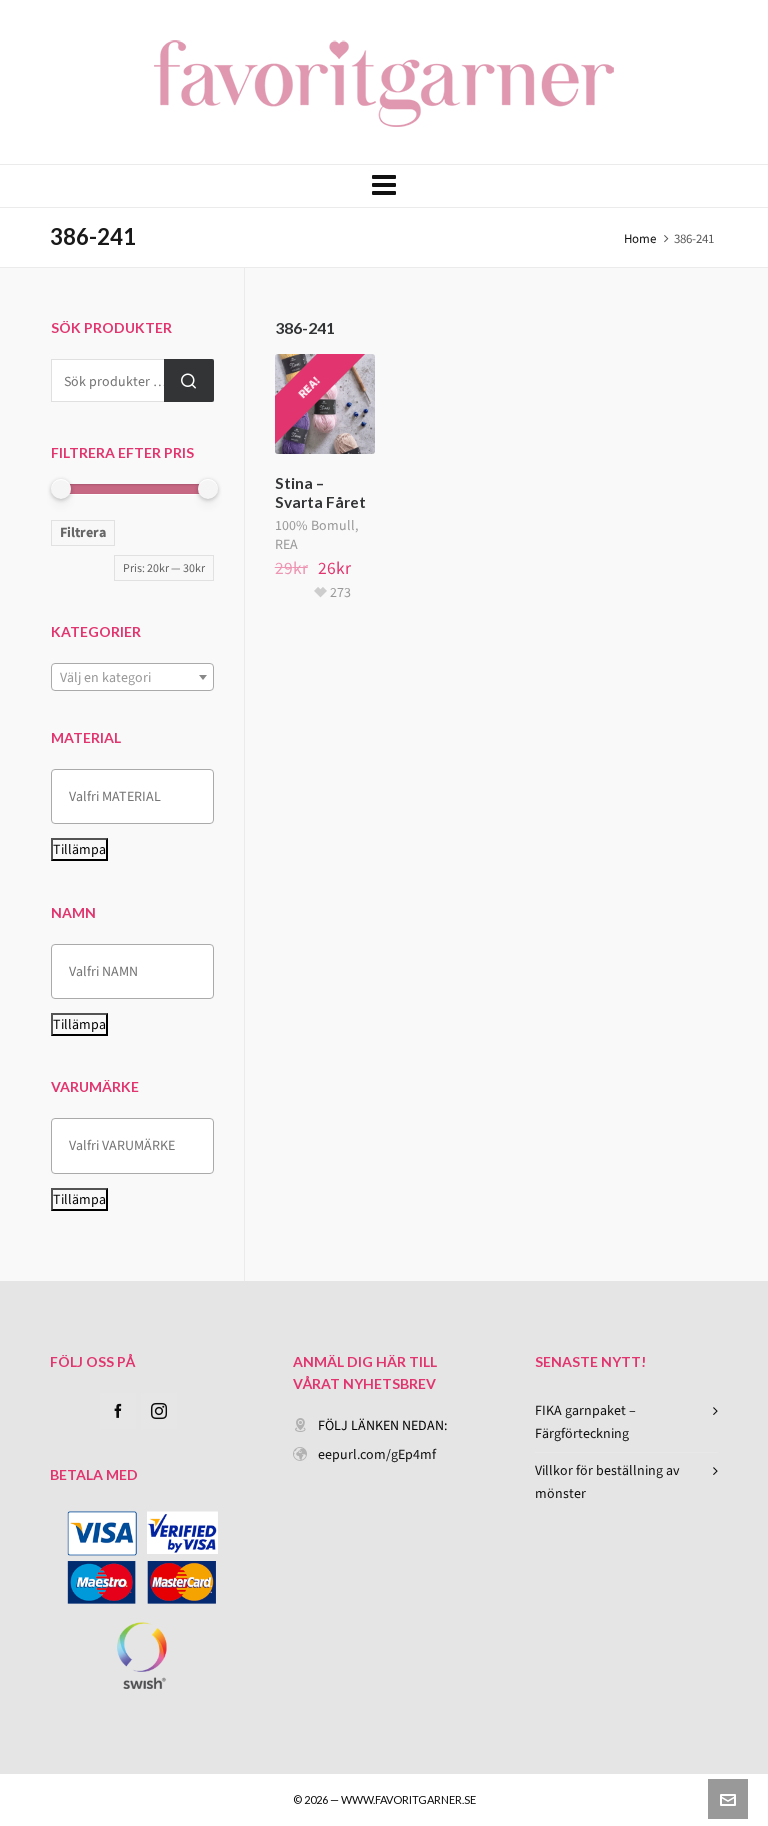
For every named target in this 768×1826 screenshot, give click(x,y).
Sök (189, 380)
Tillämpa (79, 849)
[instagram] (159, 1411)
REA (286, 544)
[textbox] (132, 678)
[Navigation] (384, 186)
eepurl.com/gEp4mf (377, 1454)
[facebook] (118, 1411)
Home (640, 238)
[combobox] (132, 677)
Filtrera (83, 532)
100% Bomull (315, 525)
